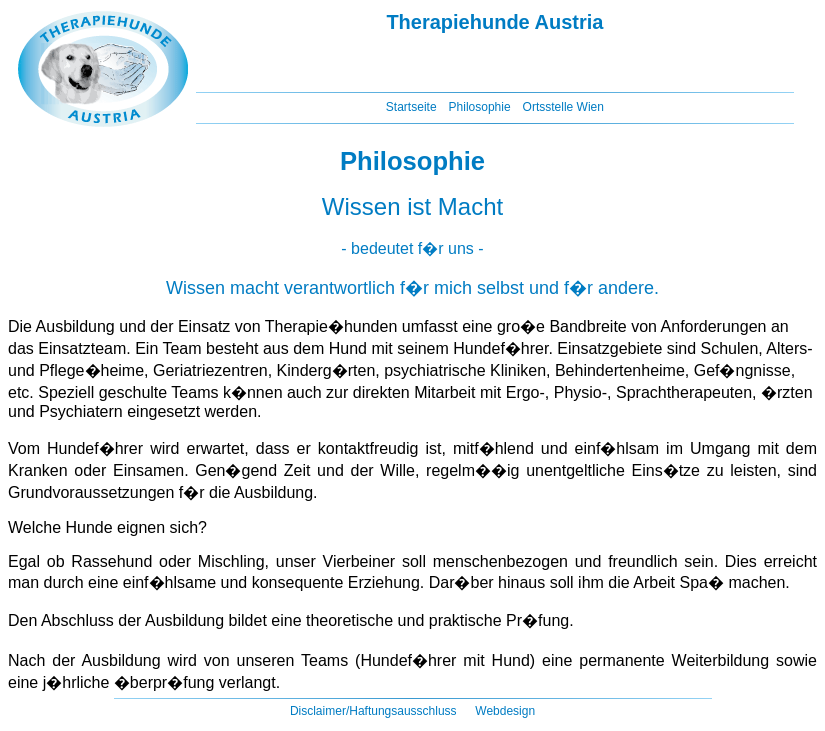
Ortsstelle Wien (563, 107)
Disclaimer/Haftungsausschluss (373, 711)
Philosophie (480, 107)
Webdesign (505, 711)
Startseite (411, 107)
